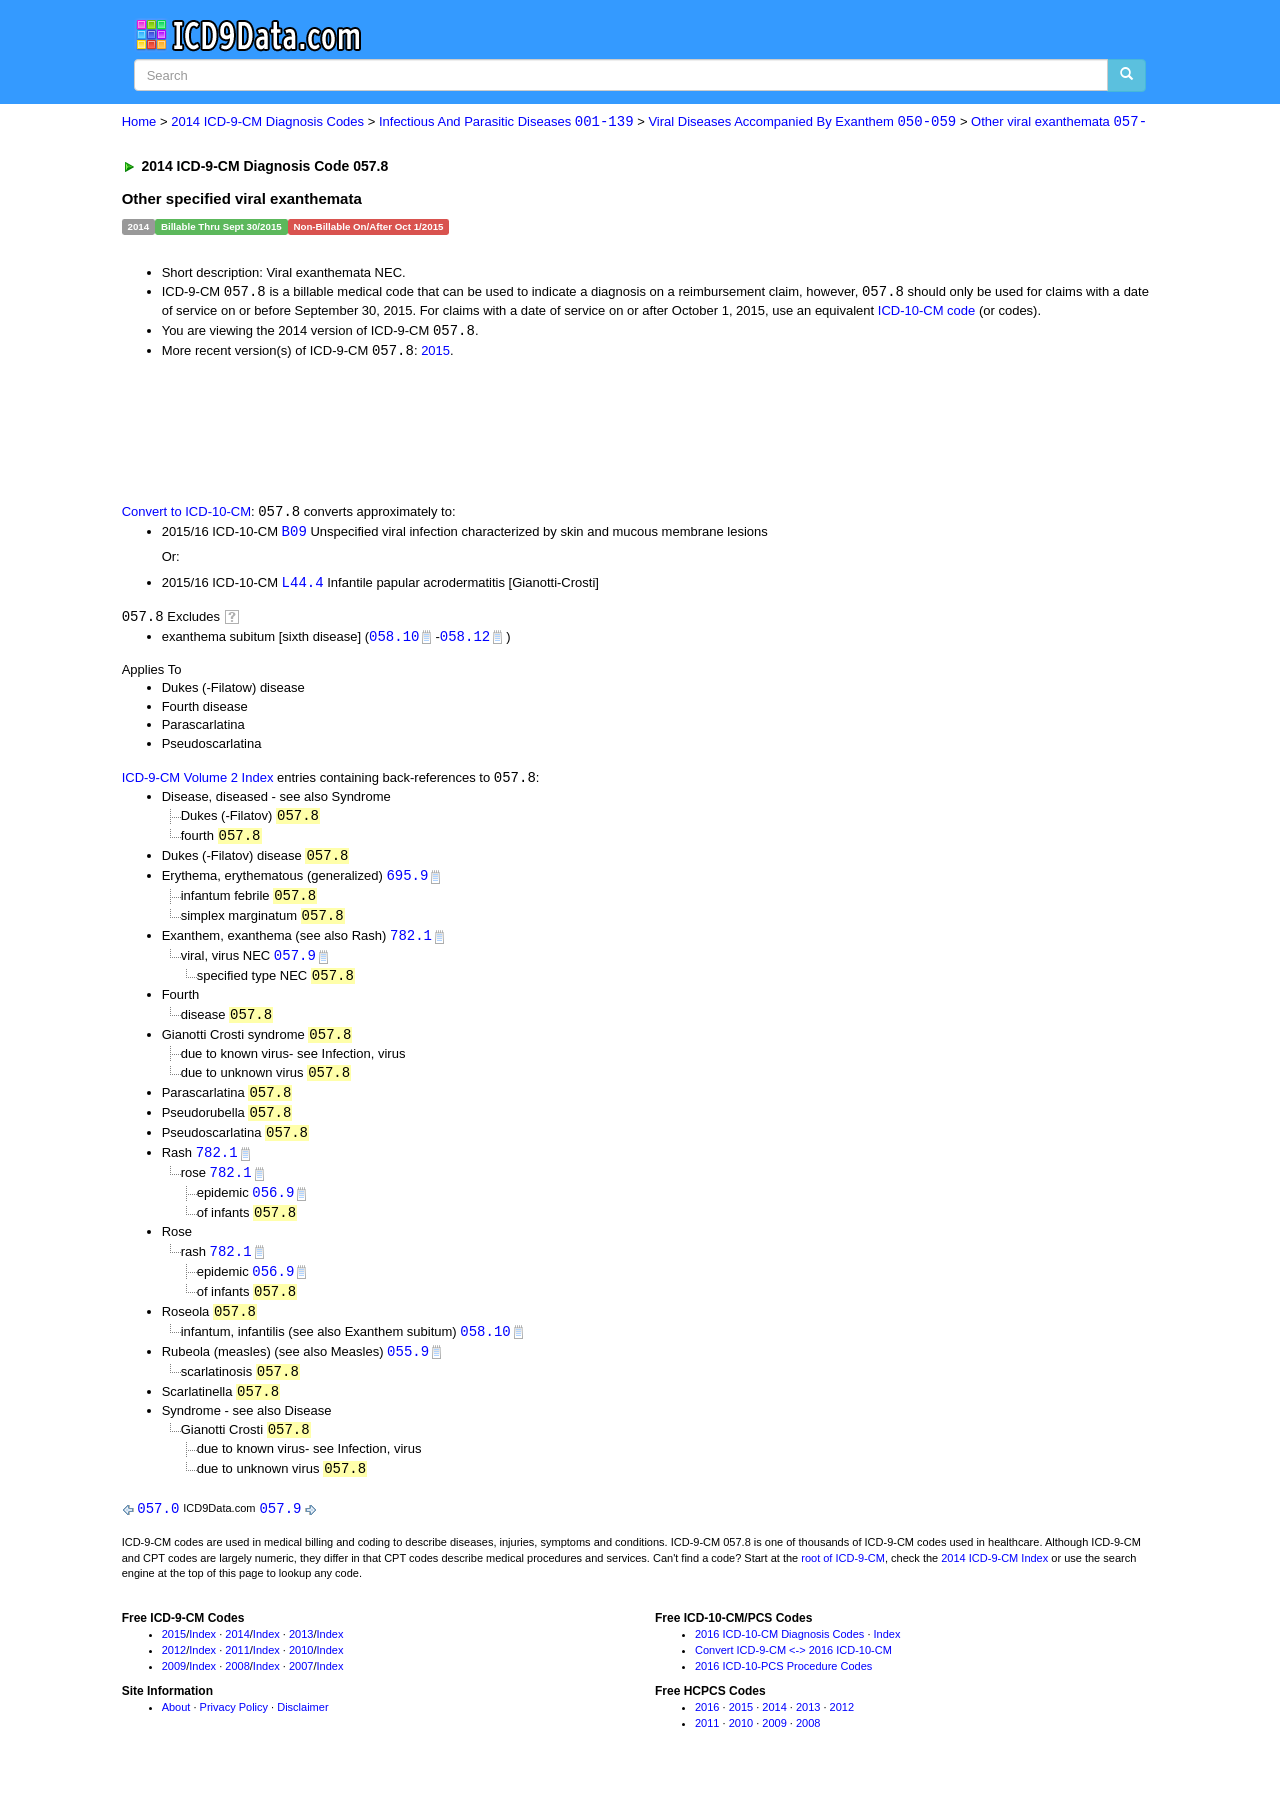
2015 (435, 352)
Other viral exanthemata (1059, 122)
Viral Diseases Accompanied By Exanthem (802, 122)
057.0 (158, 1530)
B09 (294, 534)
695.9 (407, 882)
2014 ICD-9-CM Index (994, 1580)
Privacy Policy (234, 1730)
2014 (237, 1657)
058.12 (465, 640)
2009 (174, 1688)
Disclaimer (302, 1730)
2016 (707, 1730)
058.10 (394, 640)
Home (139, 122)
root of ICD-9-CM (843, 1580)
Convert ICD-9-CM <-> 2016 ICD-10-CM (793, 1672)
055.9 (408, 1370)
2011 (237, 1672)
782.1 (411, 944)
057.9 (295, 965)
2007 (301, 1688)
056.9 (273, 1207)
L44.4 (303, 585)
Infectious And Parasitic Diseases (506, 122)
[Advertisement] (479, 432)
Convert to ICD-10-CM (186, 514)
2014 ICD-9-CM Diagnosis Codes (267, 122)
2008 (237, 1688)
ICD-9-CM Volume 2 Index (198, 783)
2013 (301, 1657)
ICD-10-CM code (927, 311)
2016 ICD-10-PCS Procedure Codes (783, 1688)
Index (202, 1657)
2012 (174, 1672)
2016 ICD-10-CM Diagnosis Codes (779, 1657)
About (176, 1730)
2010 (301, 1672)
